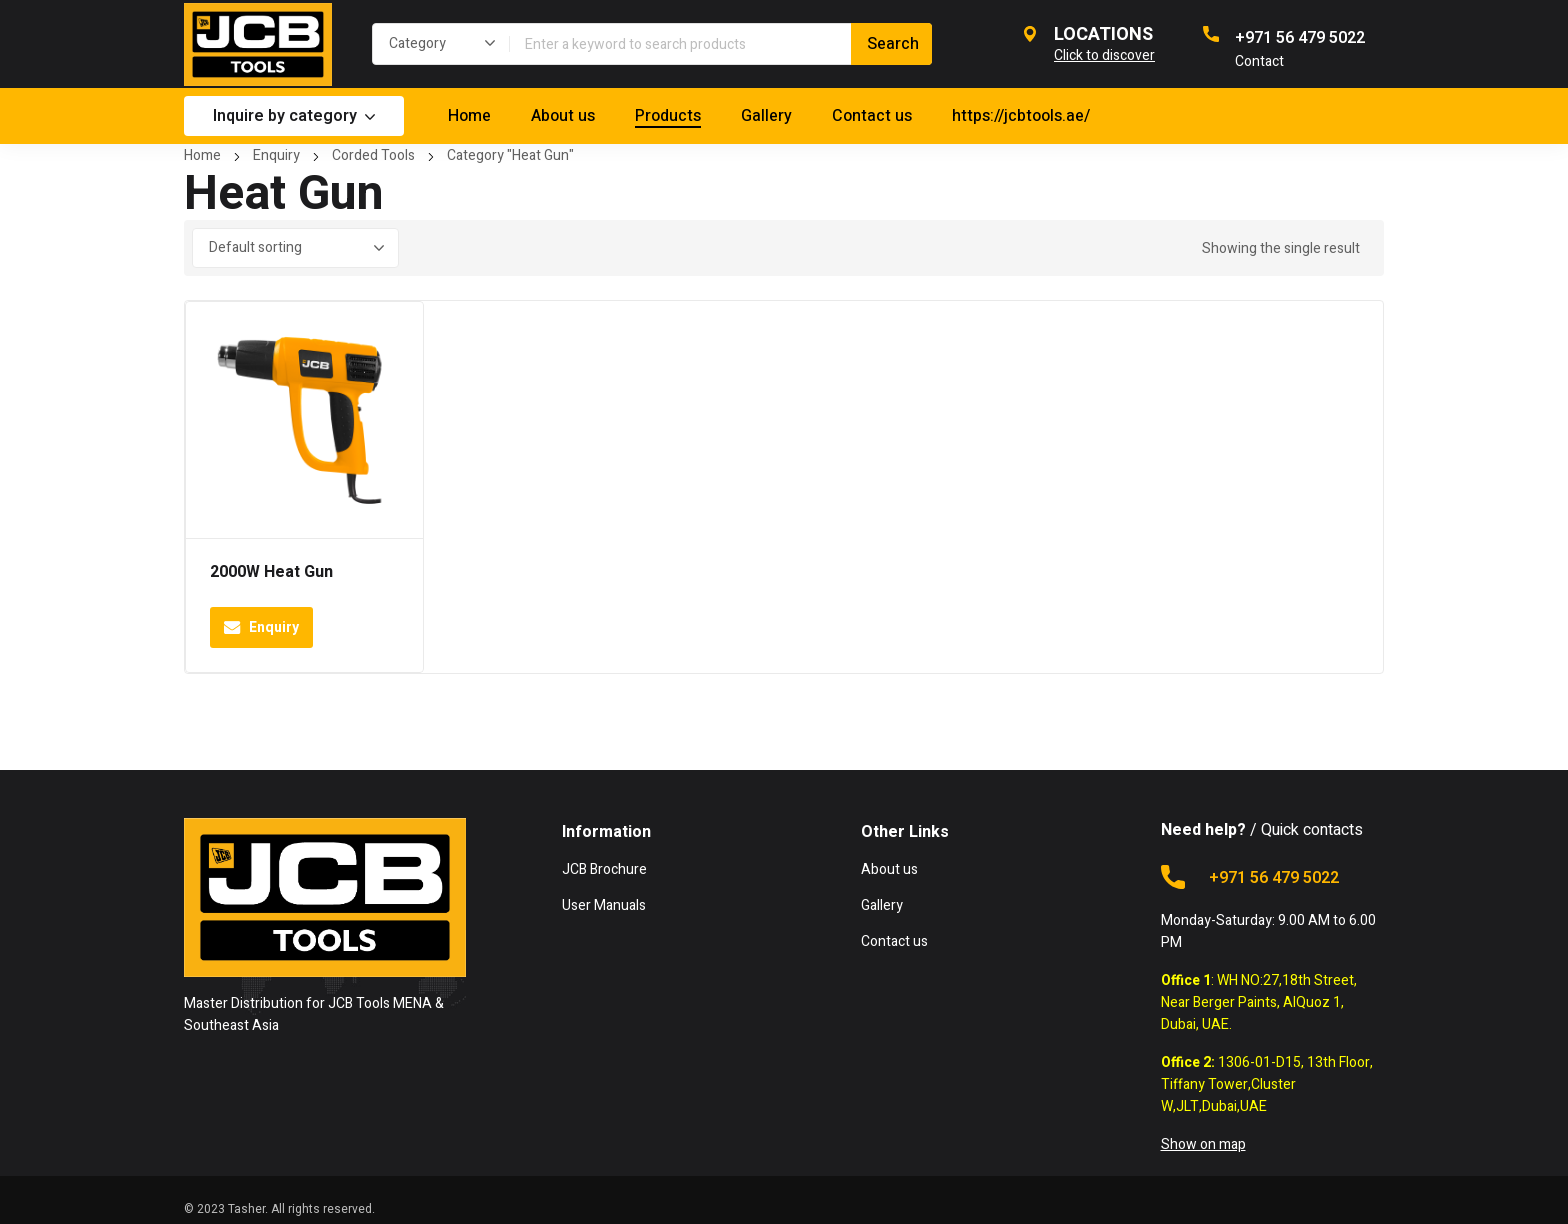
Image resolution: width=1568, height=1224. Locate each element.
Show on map (1203, 1144)
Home (202, 155)
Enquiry (276, 155)
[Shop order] (295, 248)
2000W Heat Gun (271, 572)
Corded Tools (373, 155)
